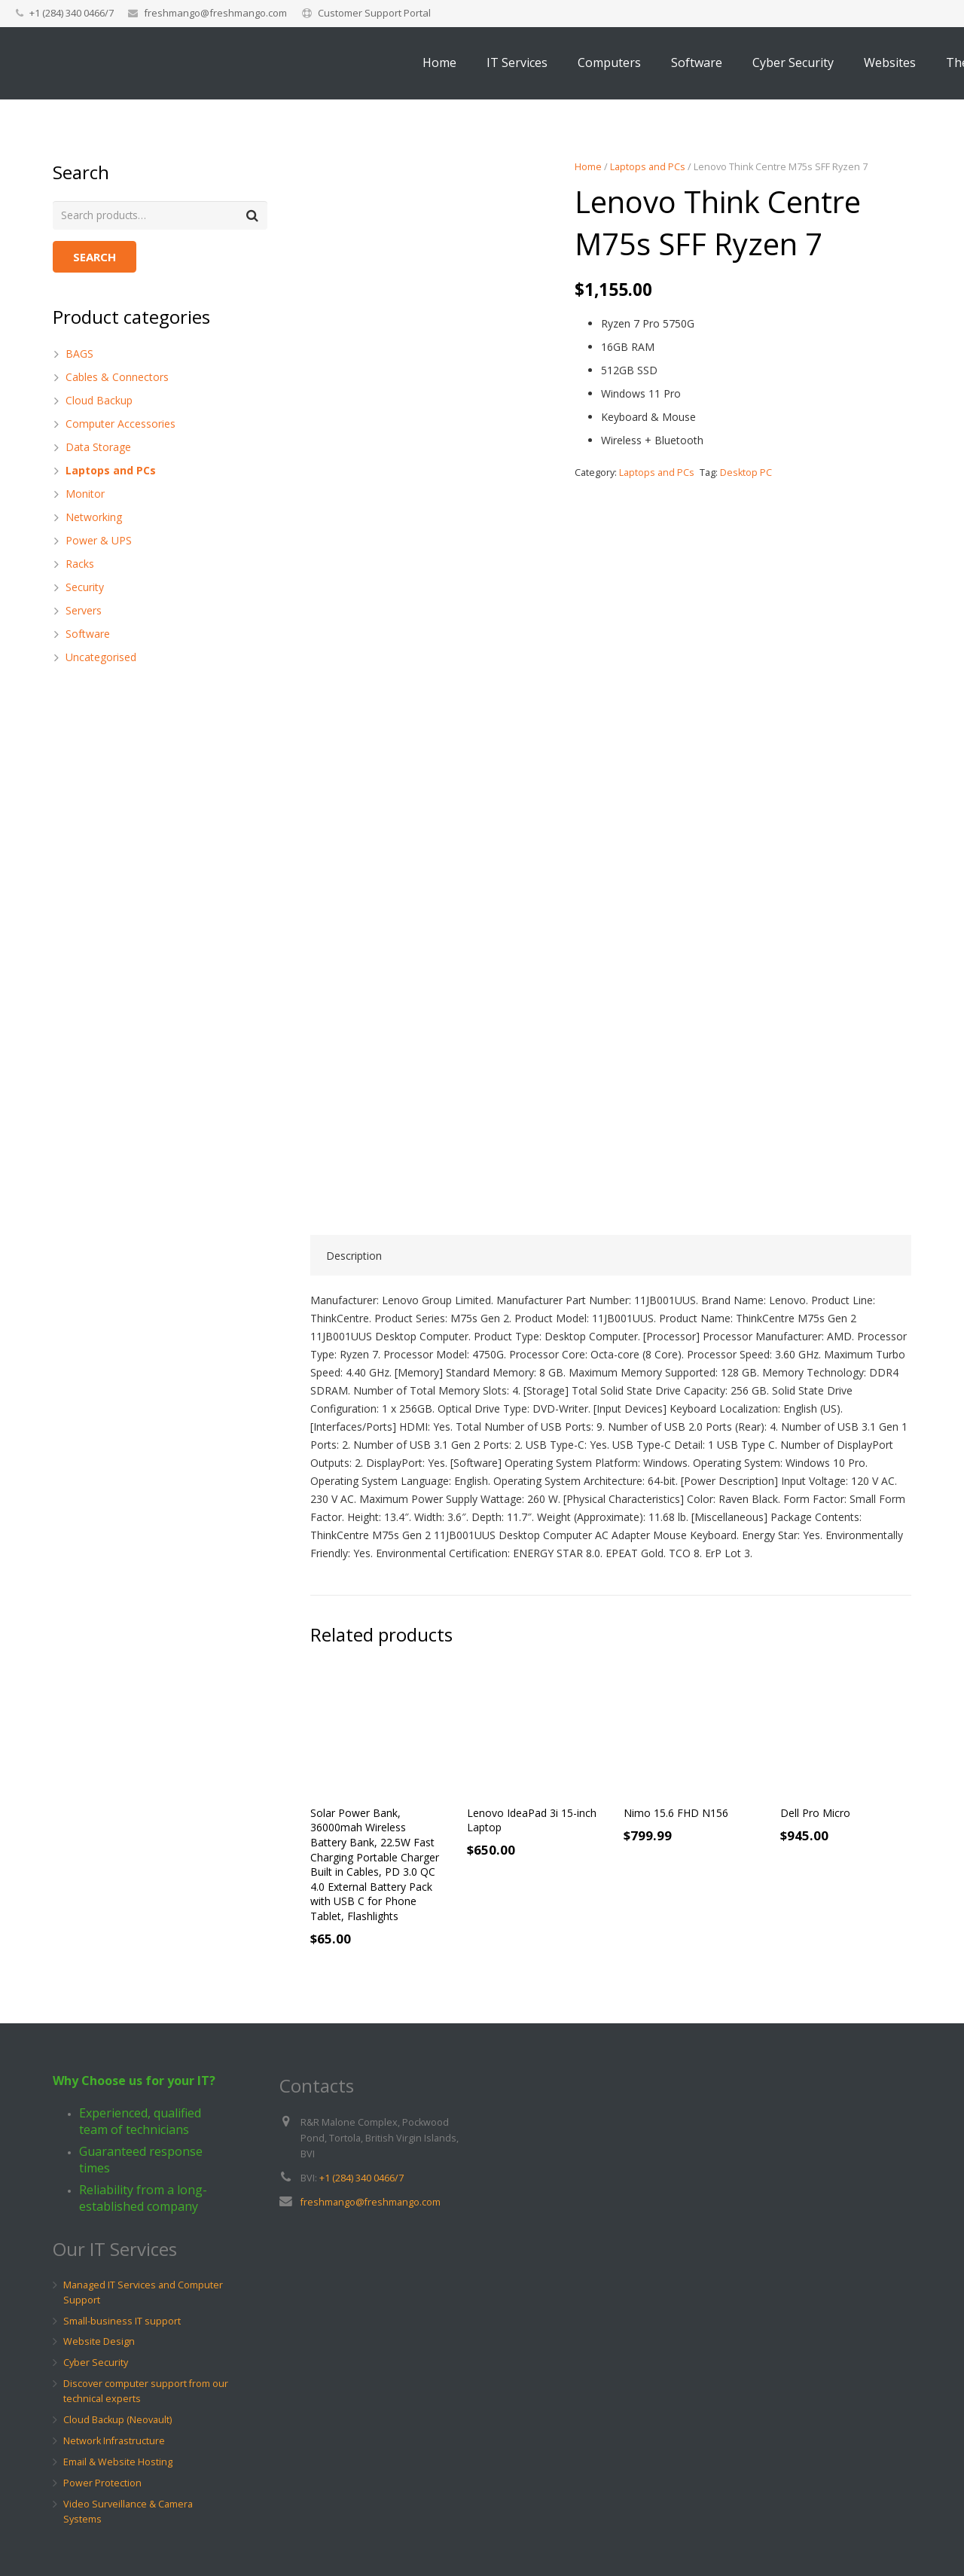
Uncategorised (101, 658)
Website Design (99, 2341)
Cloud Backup (99, 401)
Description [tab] (354, 1255)
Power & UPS (99, 541)
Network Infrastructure (114, 2440)
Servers (84, 611)
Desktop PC (746, 472)
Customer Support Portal (374, 13)
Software (88, 634)
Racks (80, 564)
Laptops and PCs (647, 166)
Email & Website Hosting (117, 2462)
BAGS (79, 354)
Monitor (85, 494)
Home (588, 166)
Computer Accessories (120, 424)
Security (85, 588)
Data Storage (98, 448)
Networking (94, 518)
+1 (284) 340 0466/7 (361, 2178)
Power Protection (102, 2483)
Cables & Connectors (117, 377)
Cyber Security (95, 2362)
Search (94, 257)
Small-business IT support (122, 2321)
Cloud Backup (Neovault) (117, 2419)
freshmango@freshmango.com (215, 13)
